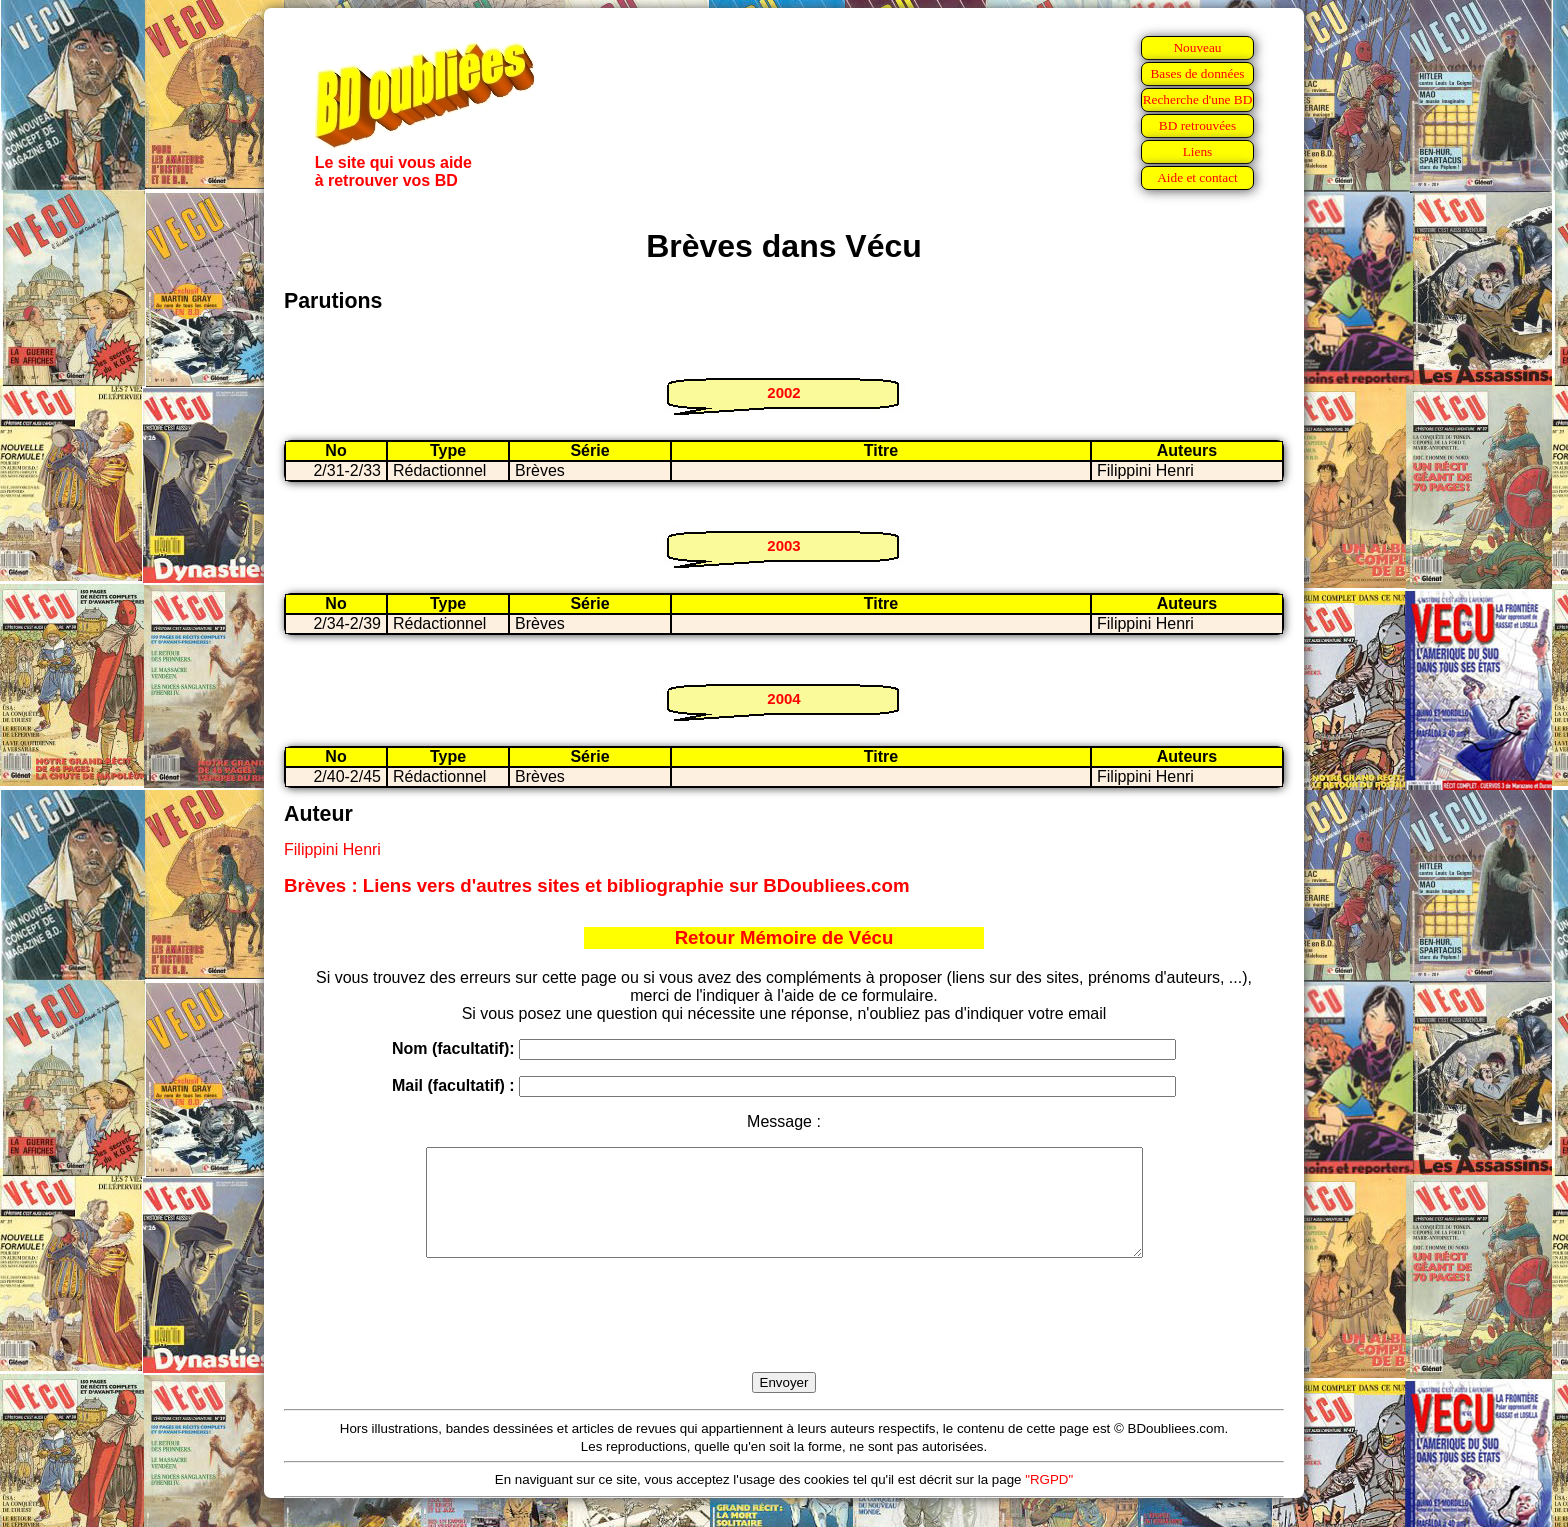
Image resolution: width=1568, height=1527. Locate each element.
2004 (783, 698)
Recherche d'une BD (1198, 99)
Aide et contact (1197, 177)
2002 (783, 392)
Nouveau (1197, 47)
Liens (1198, 151)
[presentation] (784, 1338)
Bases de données (1197, 73)
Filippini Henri (332, 849)
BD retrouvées (1197, 125)
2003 (783, 545)
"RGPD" (1049, 1500)
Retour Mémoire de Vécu (784, 937)
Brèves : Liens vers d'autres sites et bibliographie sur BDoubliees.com (596, 885)
